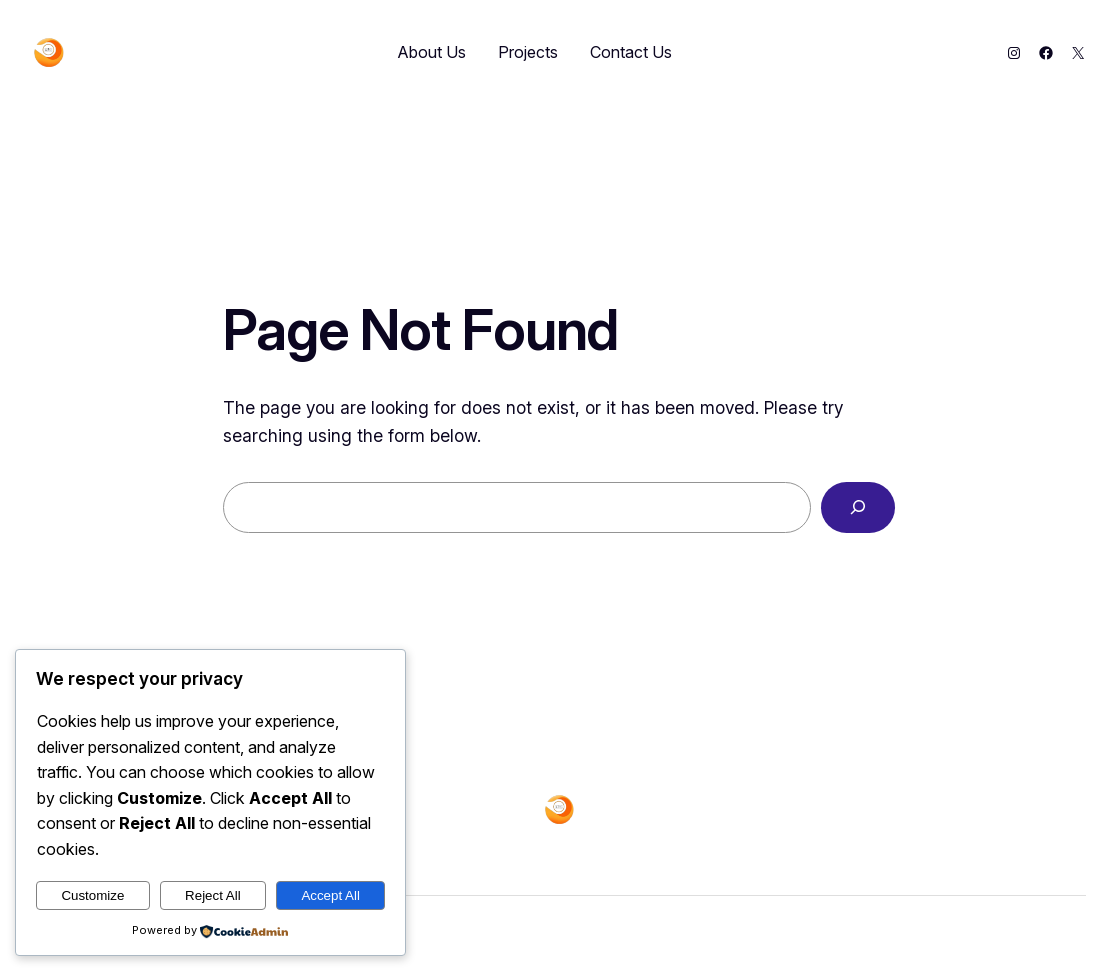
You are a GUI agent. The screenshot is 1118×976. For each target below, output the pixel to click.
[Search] (858, 507)
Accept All (330, 895)
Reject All (213, 895)
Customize (92, 895)
